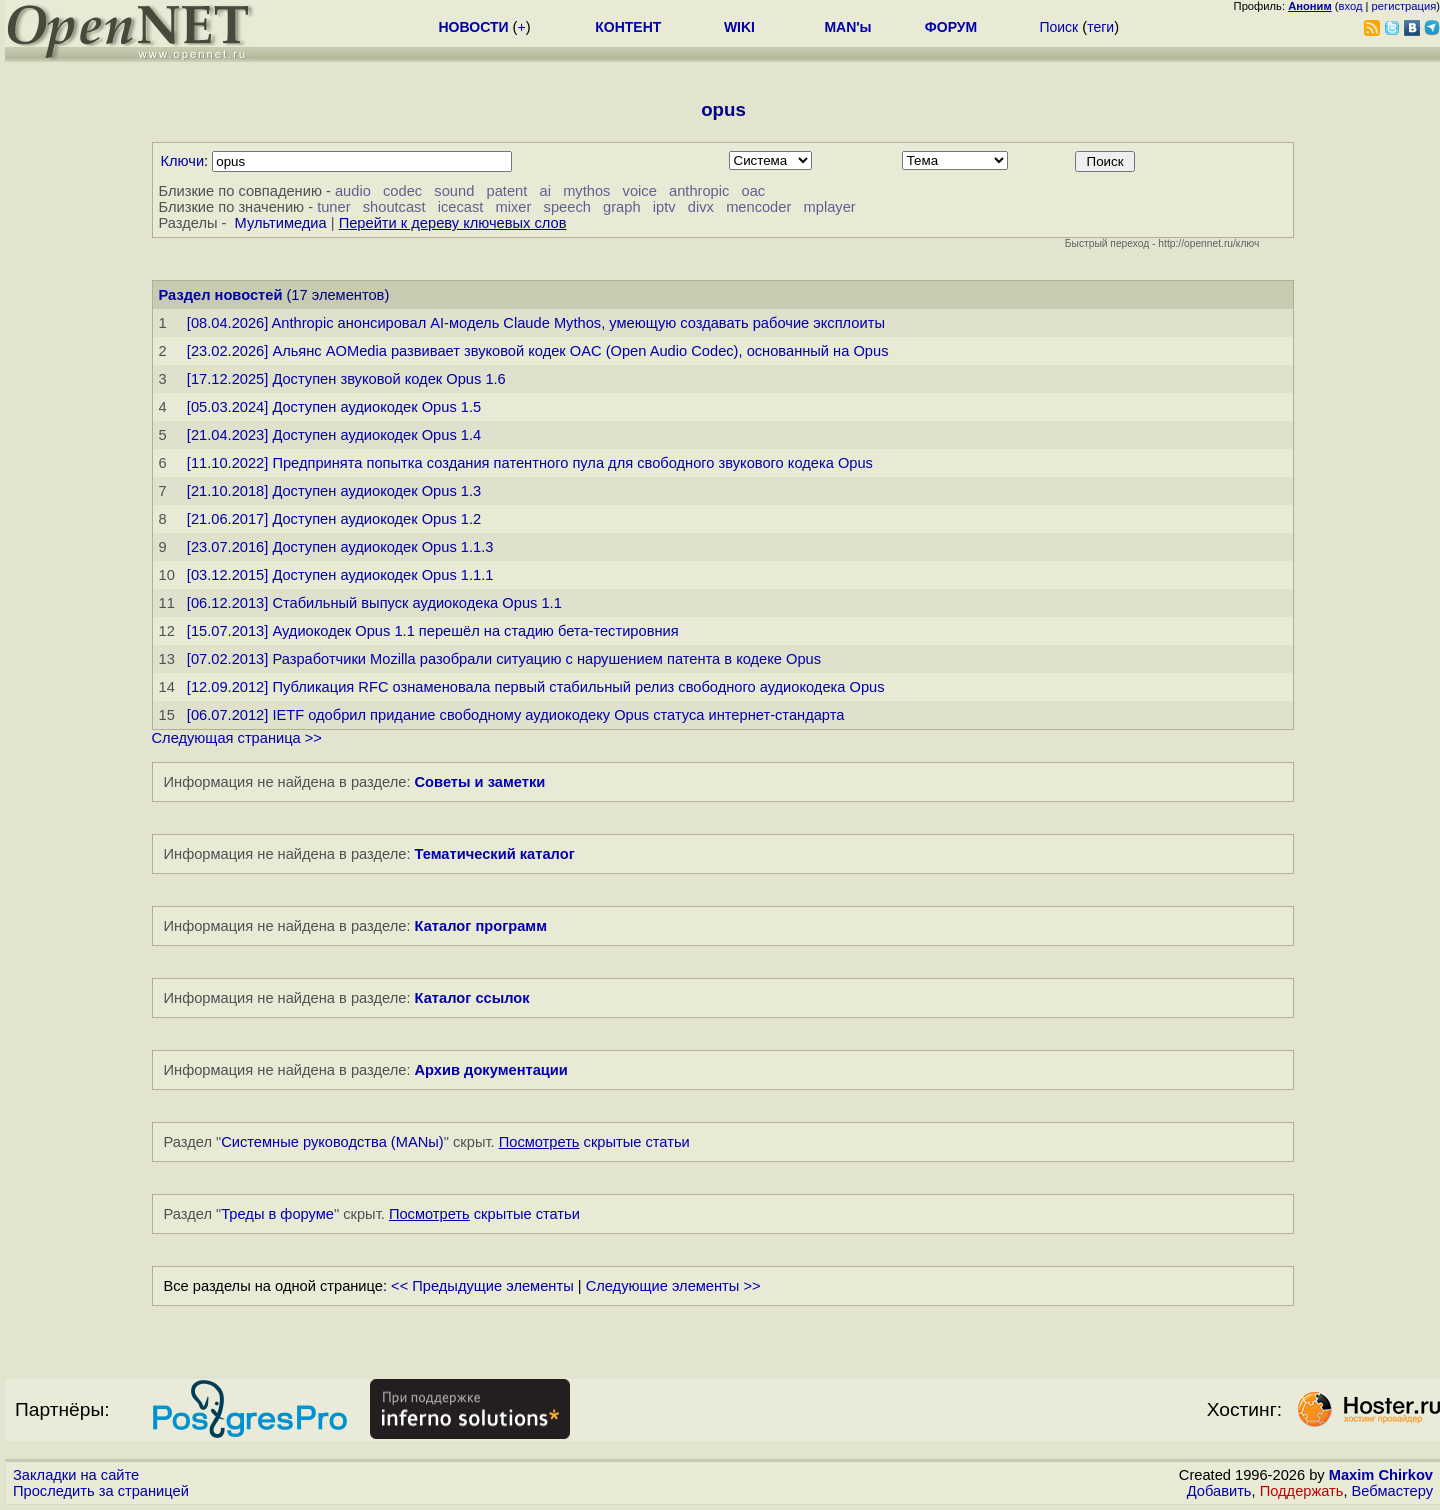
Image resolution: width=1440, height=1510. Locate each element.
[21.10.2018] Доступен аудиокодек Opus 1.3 (334, 491)
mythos (586, 191)
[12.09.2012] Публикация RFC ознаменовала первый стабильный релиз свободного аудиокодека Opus (536, 687)
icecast (461, 207)
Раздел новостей (221, 295)
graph (622, 207)
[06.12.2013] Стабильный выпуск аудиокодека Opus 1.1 (374, 603)
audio (353, 191)
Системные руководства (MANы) (332, 1142)
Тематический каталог (495, 854)
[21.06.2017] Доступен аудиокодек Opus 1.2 (334, 519)
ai (544, 191)
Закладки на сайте (76, 1475)
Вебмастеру (1392, 1491)
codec (402, 191)
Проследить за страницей (101, 1491)
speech (567, 207)
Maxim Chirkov (1381, 1475)
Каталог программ (481, 926)
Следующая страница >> (237, 738)
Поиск (1058, 27)
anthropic (699, 191)
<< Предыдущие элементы (482, 1286)
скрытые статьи (594, 1142)
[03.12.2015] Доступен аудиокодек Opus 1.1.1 (340, 575)
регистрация (1404, 6)
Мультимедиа (281, 223)
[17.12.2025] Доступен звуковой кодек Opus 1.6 (346, 379)
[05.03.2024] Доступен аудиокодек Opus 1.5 (334, 407)
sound (454, 191)
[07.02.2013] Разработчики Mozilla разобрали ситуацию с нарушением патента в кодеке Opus (504, 659)
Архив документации (491, 1070)
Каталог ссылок (472, 998)
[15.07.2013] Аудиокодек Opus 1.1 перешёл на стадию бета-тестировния (433, 631)
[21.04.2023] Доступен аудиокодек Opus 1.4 (334, 435)
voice (640, 191)
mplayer (830, 207)
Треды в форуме (277, 1214)
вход (1351, 6)
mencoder (758, 207)
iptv (664, 207)
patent (507, 191)
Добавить (1219, 1491)
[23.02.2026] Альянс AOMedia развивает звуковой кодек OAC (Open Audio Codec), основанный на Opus (538, 351)
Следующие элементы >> (673, 1286)
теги (1100, 27)
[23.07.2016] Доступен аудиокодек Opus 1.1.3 (340, 547)
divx (701, 207)
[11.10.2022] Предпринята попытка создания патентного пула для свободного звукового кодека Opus (530, 463)
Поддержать (1302, 1491)
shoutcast (394, 207)
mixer (514, 207)
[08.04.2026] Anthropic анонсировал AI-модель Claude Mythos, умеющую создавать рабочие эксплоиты (536, 323)
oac (754, 191)
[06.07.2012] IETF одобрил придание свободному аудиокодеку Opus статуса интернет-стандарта (516, 715)
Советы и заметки (480, 782)
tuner (333, 207)
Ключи (183, 161)
